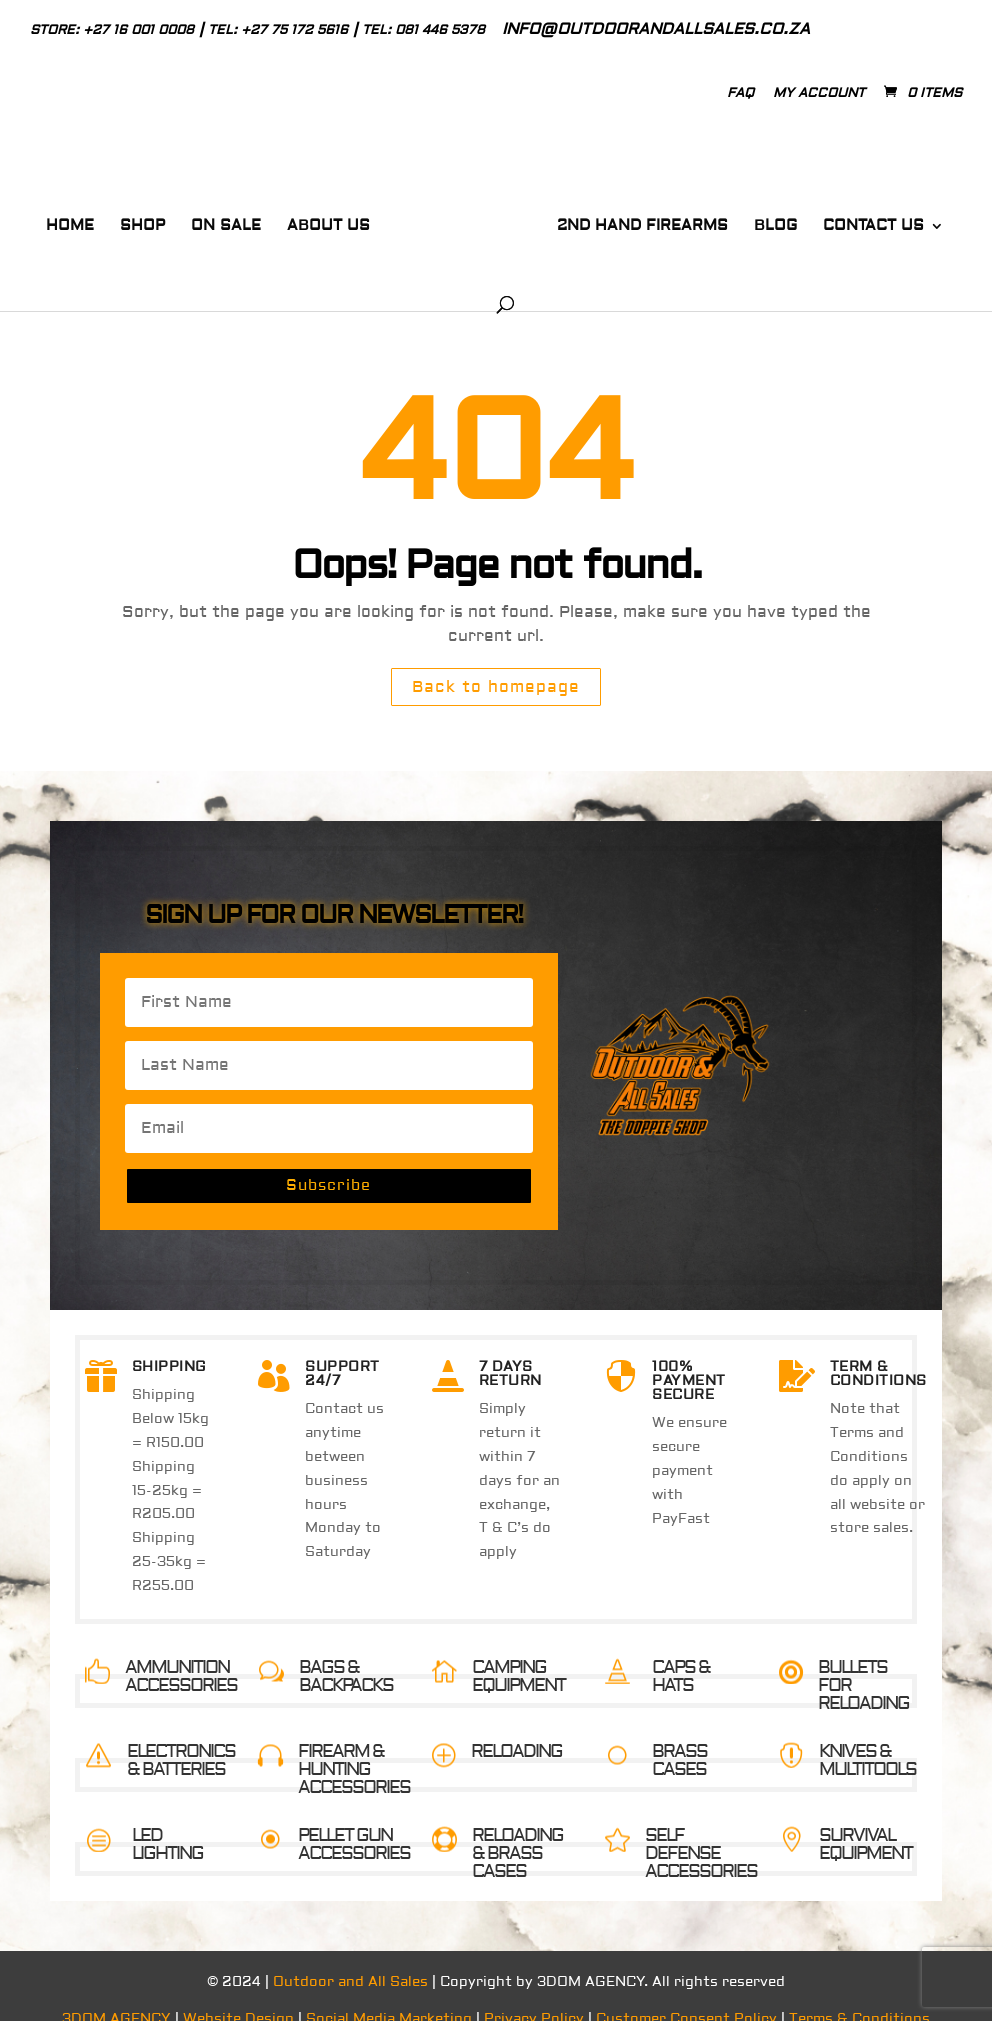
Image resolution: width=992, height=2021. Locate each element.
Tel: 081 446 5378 (423, 30)
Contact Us (844, 219)
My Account (819, 93)
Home (55, 219)
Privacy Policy (534, 1998)
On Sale (211, 219)
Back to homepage (496, 666)
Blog (746, 219)
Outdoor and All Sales (350, 1961)
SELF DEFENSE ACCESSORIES (701, 1832)
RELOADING (516, 1730)
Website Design (238, 1998)
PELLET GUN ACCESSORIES (354, 1823)
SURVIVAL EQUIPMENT (865, 1823)
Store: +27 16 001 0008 (112, 30)
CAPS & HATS (681, 1655)
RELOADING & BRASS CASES (517, 1832)
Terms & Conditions (859, 1998)
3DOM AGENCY (116, 1998)
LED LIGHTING (167, 1823)
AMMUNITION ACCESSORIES (181, 1655)
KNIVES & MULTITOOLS (867, 1739)
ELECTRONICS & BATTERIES (181, 1739)
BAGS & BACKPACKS (346, 1655)
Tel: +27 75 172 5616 (278, 30)
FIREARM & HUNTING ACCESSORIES (354, 1748)
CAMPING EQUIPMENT (518, 1655)
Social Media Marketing (389, 1998)
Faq (740, 93)
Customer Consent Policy (686, 1998)
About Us (313, 219)
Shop (127, 219)
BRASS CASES (679, 1739)
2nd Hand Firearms (613, 219)
